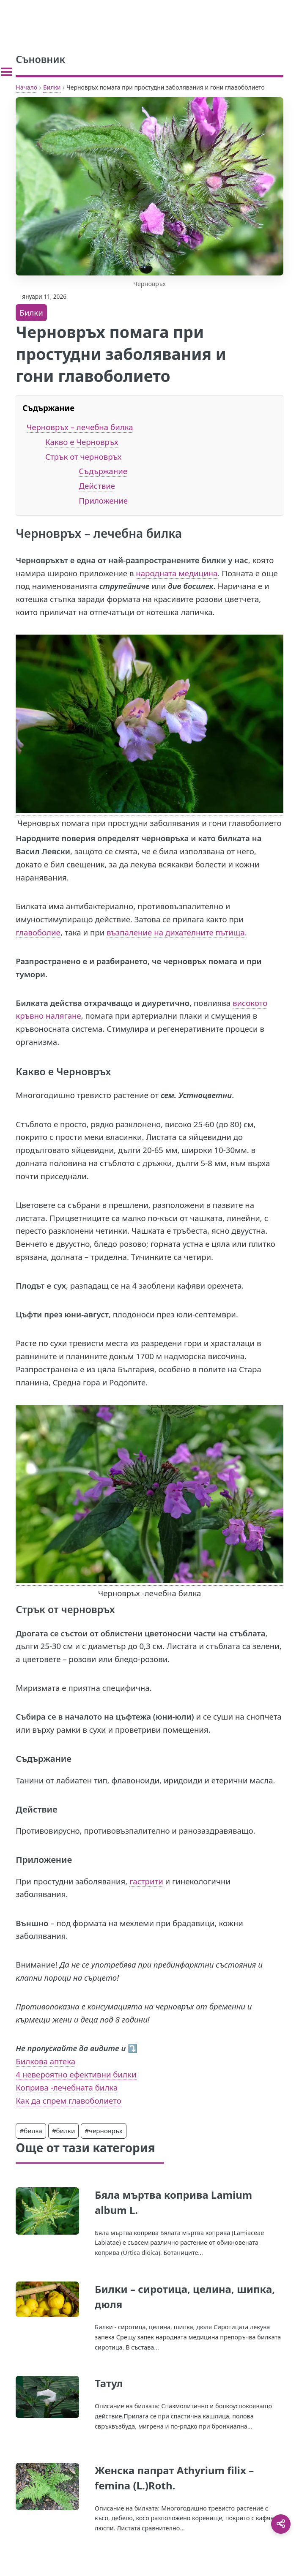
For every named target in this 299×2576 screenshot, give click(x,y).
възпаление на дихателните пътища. (177, 932)
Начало (26, 87)
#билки (63, 2130)
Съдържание (103, 471)
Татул (109, 2383)
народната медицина (176, 573)
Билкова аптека (45, 2061)
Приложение (103, 500)
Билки (52, 87)
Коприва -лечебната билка (67, 2087)
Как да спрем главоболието (68, 2100)
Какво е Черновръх (81, 441)
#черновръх (103, 2130)
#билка (30, 2130)
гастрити (146, 1881)
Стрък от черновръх (83, 456)
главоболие (38, 932)
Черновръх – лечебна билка (80, 427)
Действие (97, 485)
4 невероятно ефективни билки (76, 2074)
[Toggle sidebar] (6, 72)
